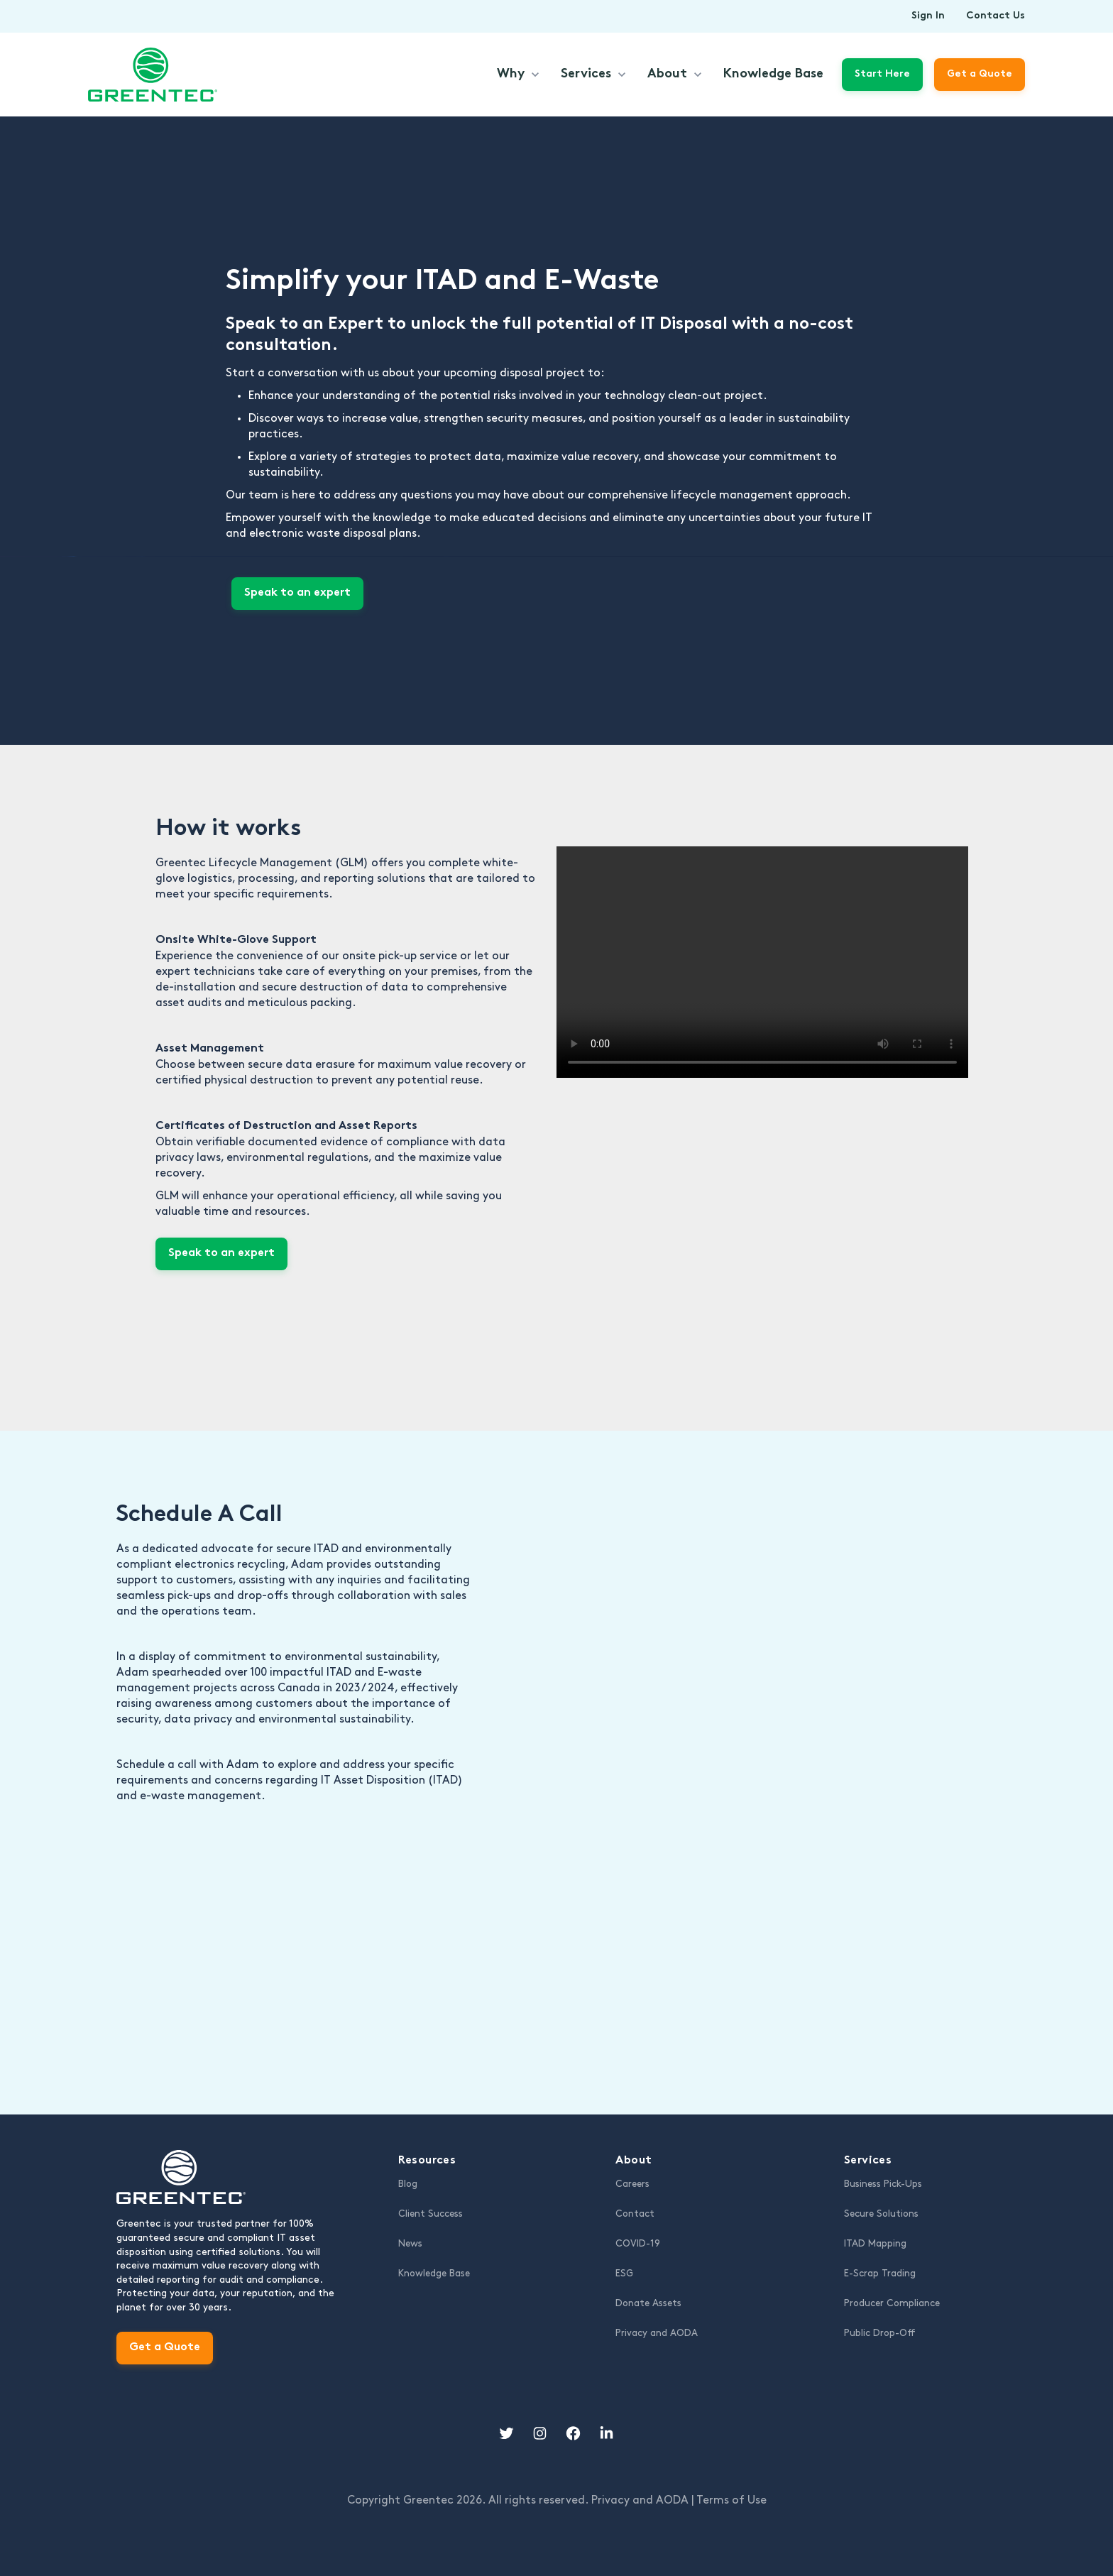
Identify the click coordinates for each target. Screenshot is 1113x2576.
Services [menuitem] (868, 2161)
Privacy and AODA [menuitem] (656, 2333)
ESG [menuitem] (624, 2273)
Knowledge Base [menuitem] (434, 2273)
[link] (152, 72)
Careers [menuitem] (632, 2184)
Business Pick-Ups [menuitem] (883, 2184)
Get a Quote (164, 2347)
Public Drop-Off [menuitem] (880, 2333)
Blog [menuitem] (407, 2184)
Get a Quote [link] (979, 74)
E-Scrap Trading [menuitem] (880, 2273)
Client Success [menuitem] (430, 2214)
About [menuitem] (633, 2161)
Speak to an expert (297, 593)
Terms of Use (731, 2500)
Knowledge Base (773, 74)
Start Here (882, 74)
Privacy (641, 2500)
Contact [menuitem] (634, 2214)
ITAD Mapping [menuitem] (875, 2243)
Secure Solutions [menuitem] (881, 2214)
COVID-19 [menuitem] (637, 2243)
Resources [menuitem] (427, 2161)
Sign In (928, 16)
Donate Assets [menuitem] (648, 2303)
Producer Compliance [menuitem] (892, 2303)
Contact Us (995, 16)
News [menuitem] (410, 2243)
